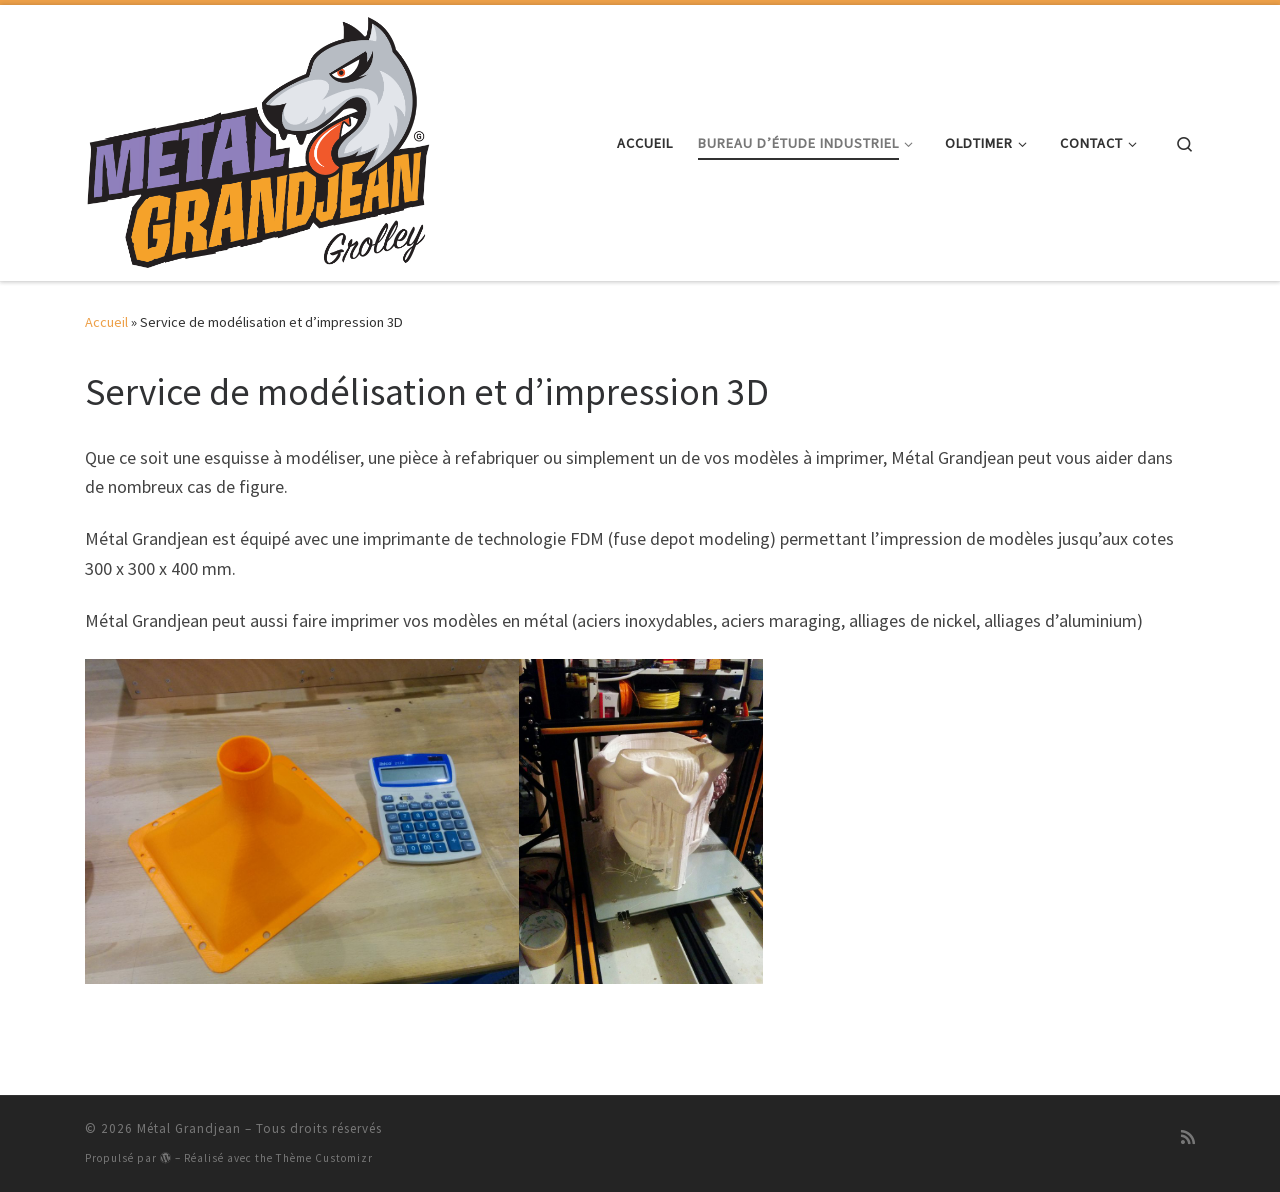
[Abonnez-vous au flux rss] (1188, 1137)
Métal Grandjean (189, 1128)
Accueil (106, 322)
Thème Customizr (324, 1158)
